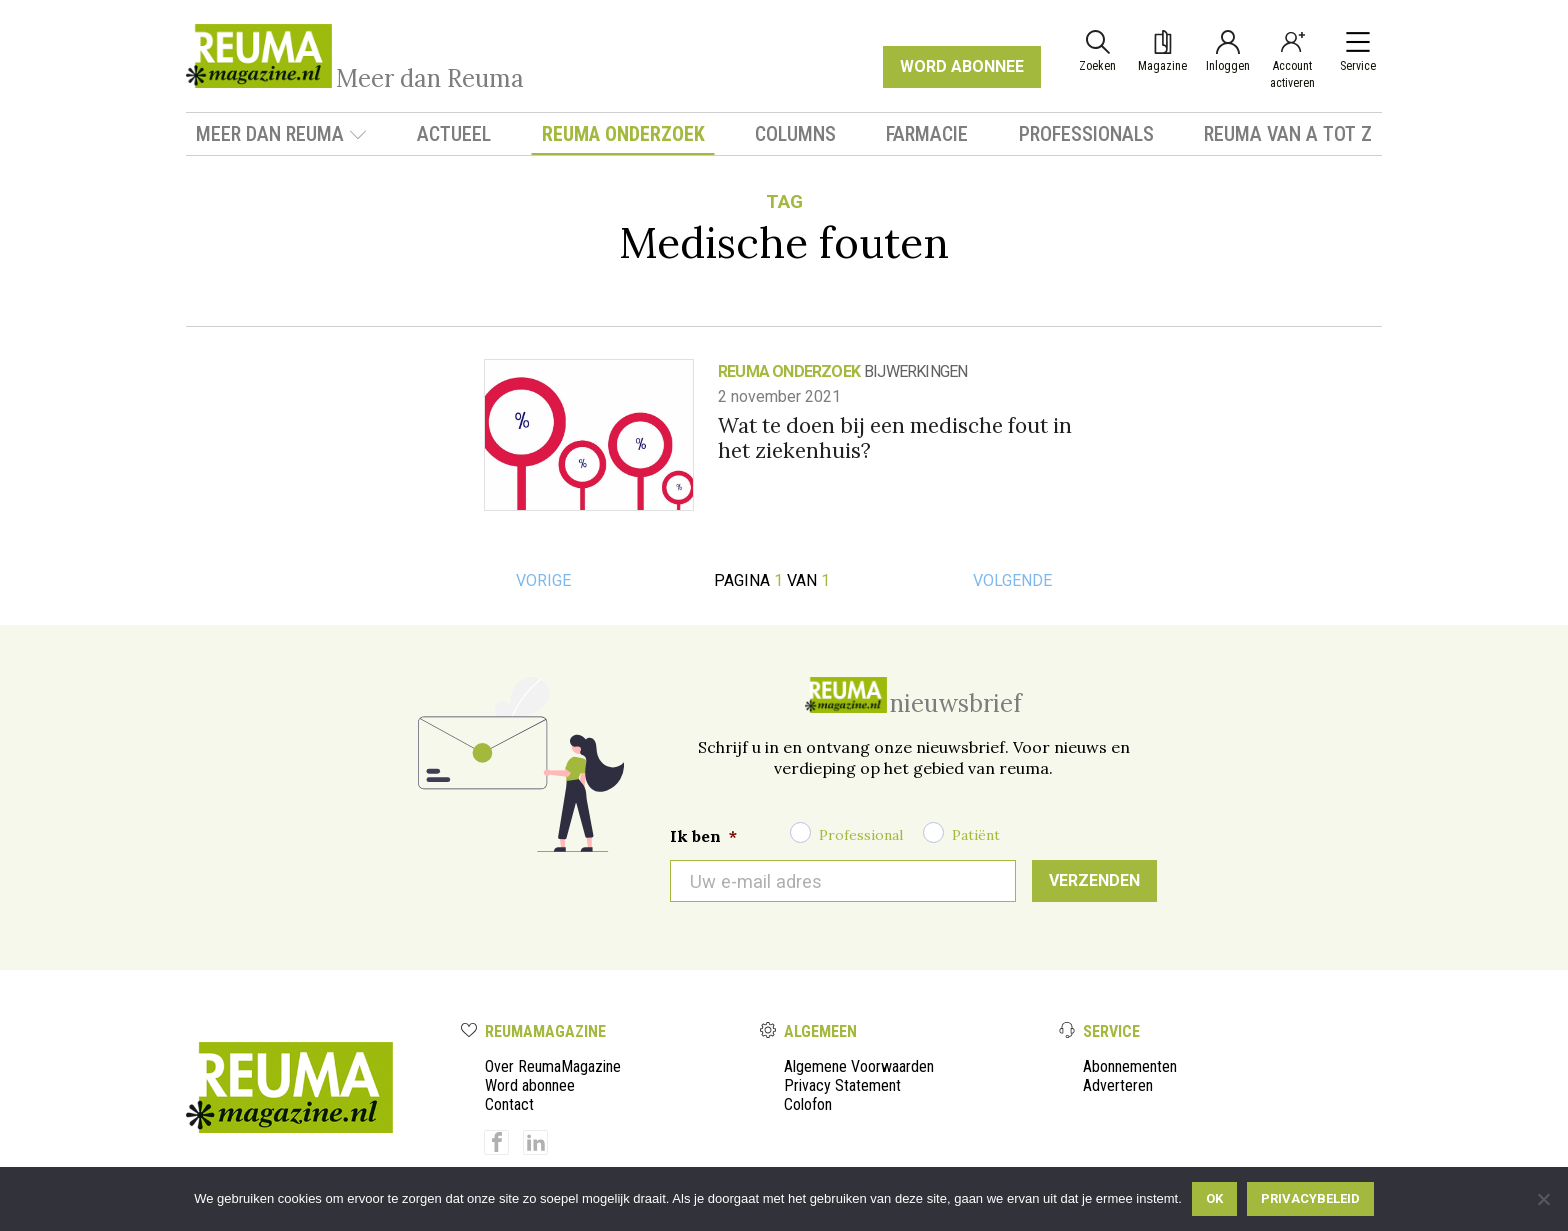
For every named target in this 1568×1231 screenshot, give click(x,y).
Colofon (808, 1104)
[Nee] (1543, 1199)
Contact (509, 1104)
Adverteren (1118, 1085)
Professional (861, 835)
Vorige (543, 580)
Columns (795, 134)
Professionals (1086, 134)
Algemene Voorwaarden (859, 1066)
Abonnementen (1130, 1066)
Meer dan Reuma (281, 134)
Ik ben (703, 836)
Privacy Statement (842, 1085)
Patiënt (976, 835)
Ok (1214, 1198)
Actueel (454, 134)
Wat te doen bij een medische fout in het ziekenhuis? (895, 438)
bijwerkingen (915, 371)
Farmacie (927, 134)
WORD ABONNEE (962, 66)
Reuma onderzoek (623, 134)
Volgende (1012, 580)
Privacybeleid (1310, 1198)
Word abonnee (530, 1085)
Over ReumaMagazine (553, 1066)
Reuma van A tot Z (1288, 134)
